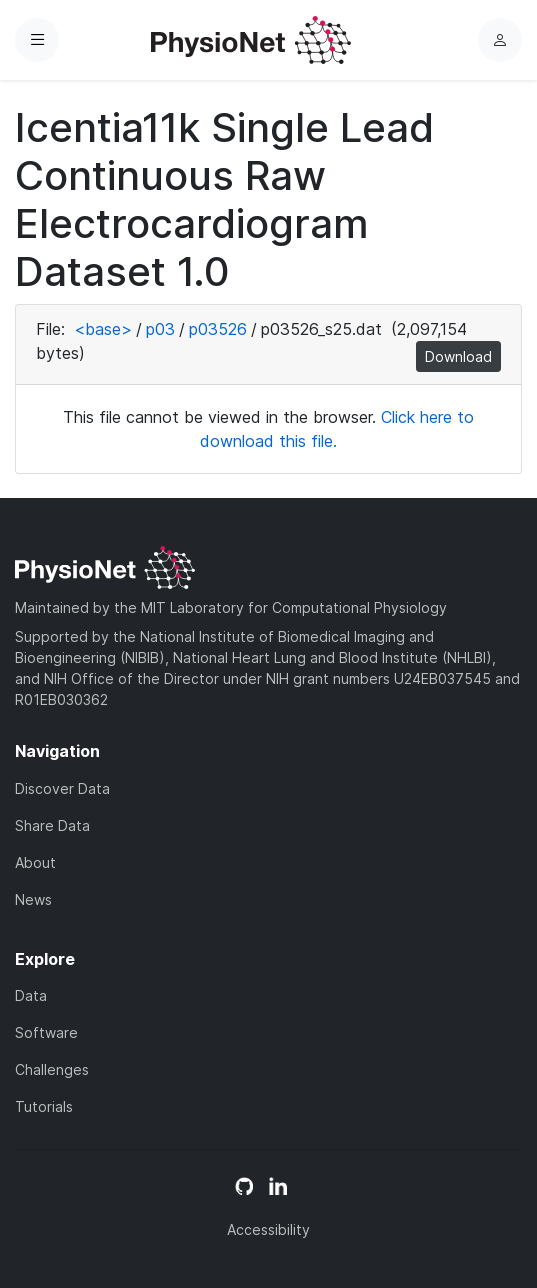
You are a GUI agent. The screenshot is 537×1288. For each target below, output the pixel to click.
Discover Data (62, 788)
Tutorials (44, 1106)
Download (458, 356)
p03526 (218, 329)
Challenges (52, 1069)
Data (31, 995)
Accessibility (268, 1229)
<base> (103, 329)
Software (46, 1032)
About (35, 862)
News (33, 899)
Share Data (52, 825)
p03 (160, 329)
